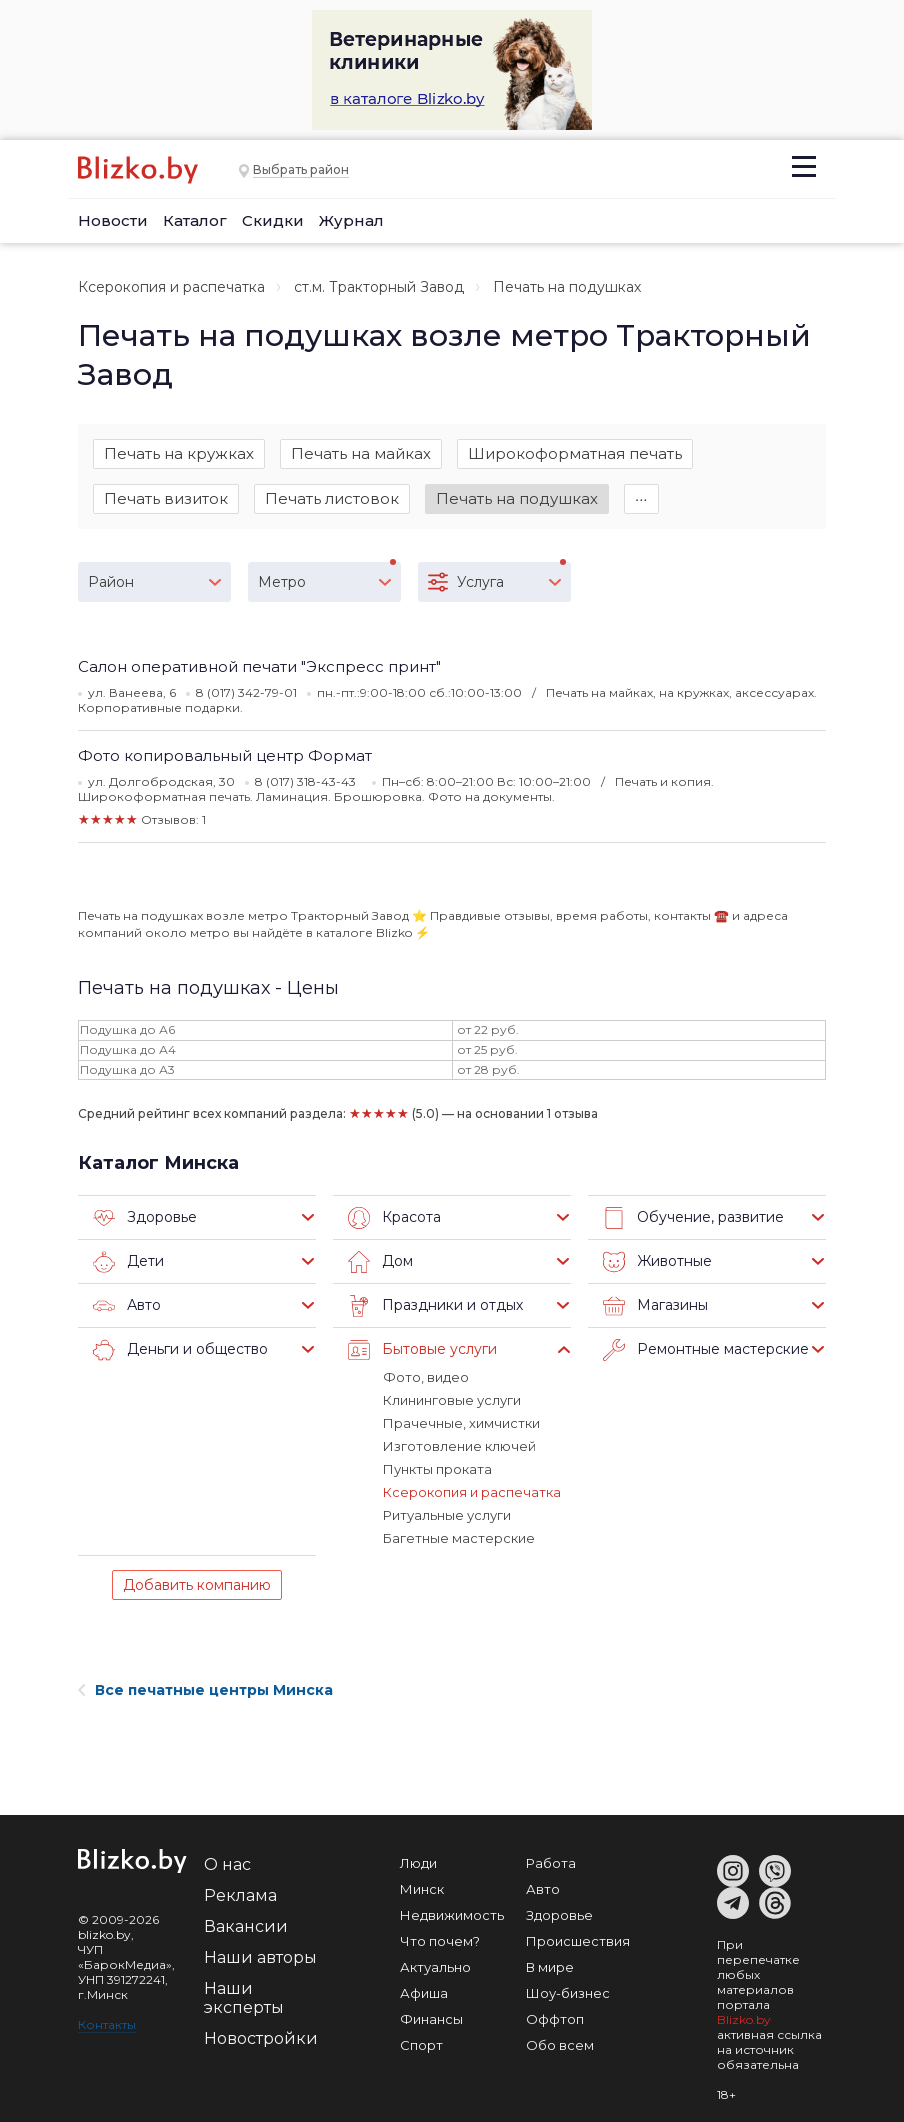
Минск (422, 1889)
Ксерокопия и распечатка (171, 287)
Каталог (195, 220)
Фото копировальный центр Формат (225, 755)
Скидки (273, 220)
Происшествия (578, 1941)
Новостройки (261, 2038)
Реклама (240, 1895)
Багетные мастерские (459, 1538)
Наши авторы (260, 1957)
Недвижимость (452, 1915)
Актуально (435, 1967)
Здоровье (145, 1218)
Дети (128, 1262)
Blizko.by (744, 2019)
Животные (657, 1262)
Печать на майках (361, 453)
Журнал (351, 220)
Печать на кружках (179, 453)
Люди (418, 1863)
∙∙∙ (641, 498)
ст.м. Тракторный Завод (379, 287)
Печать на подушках (517, 498)
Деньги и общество (180, 1350)
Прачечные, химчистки (461, 1423)
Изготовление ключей (459, 1446)
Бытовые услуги (422, 1350)
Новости (113, 220)
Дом (380, 1262)
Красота (394, 1218)
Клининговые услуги (452, 1400)
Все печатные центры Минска (205, 1690)
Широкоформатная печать (575, 453)
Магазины (655, 1306)
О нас (227, 1864)
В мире (550, 1967)
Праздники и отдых (435, 1306)
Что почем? (440, 1941)
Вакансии (246, 1926)
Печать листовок (332, 498)
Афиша (424, 1993)
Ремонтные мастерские (706, 1350)
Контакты (107, 2024)
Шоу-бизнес (568, 1993)
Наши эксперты (244, 1998)
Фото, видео (426, 1377)
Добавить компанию (197, 1585)
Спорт (421, 2045)
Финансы (431, 2019)
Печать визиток (166, 498)
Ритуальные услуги (447, 1515)
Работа (551, 1863)
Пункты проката (437, 1469)
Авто (127, 1306)
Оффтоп (555, 2019)
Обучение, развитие (693, 1218)
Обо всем (560, 2045)
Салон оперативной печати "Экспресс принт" (259, 666)
